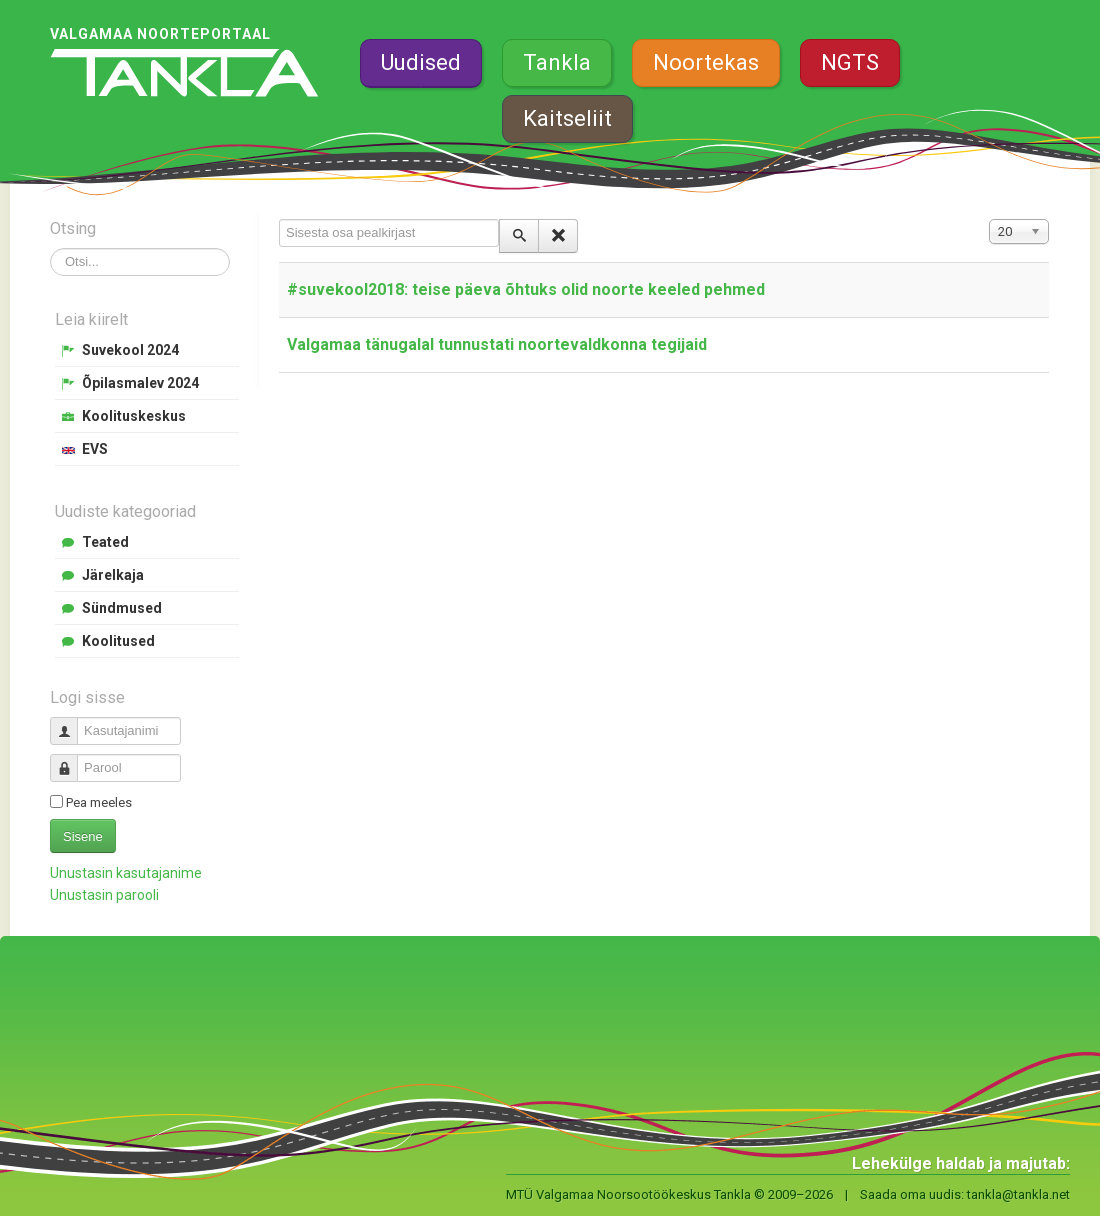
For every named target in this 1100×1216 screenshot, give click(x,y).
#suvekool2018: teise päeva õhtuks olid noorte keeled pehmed (526, 289)
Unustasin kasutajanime (126, 873)
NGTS (850, 62)
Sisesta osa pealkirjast (279, 219)
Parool (71, 759)
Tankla (557, 62)
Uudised (421, 62)
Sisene (83, 836)
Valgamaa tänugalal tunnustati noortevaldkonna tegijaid (497, 344)
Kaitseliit (567, 118)
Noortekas (706, 62)
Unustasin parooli (104, 895)
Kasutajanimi (71, 722)
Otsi (50, 248)
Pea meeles (99, 802)
